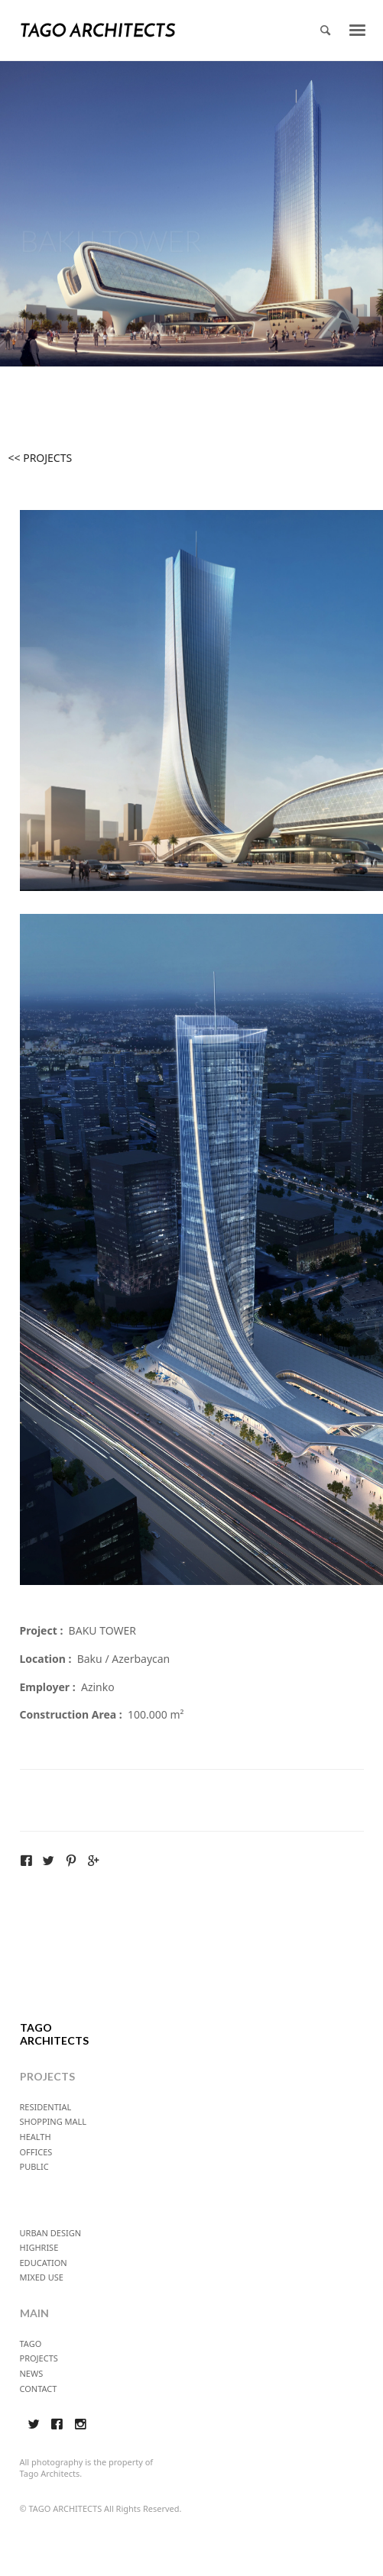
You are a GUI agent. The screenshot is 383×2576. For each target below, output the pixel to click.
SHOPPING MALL (53, 2121)
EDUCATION (43, 2262)
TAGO (31, 2343)
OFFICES (36, 2152)
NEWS (32, 2373)
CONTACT (38, 2388)
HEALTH (35, 2136)
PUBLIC (34, 2166)
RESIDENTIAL (46, 2107)
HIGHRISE (39, 2247)
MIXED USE (41, 2277)
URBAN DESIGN (51, 2233)
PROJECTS (39, 2358)
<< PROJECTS (40, 457)
